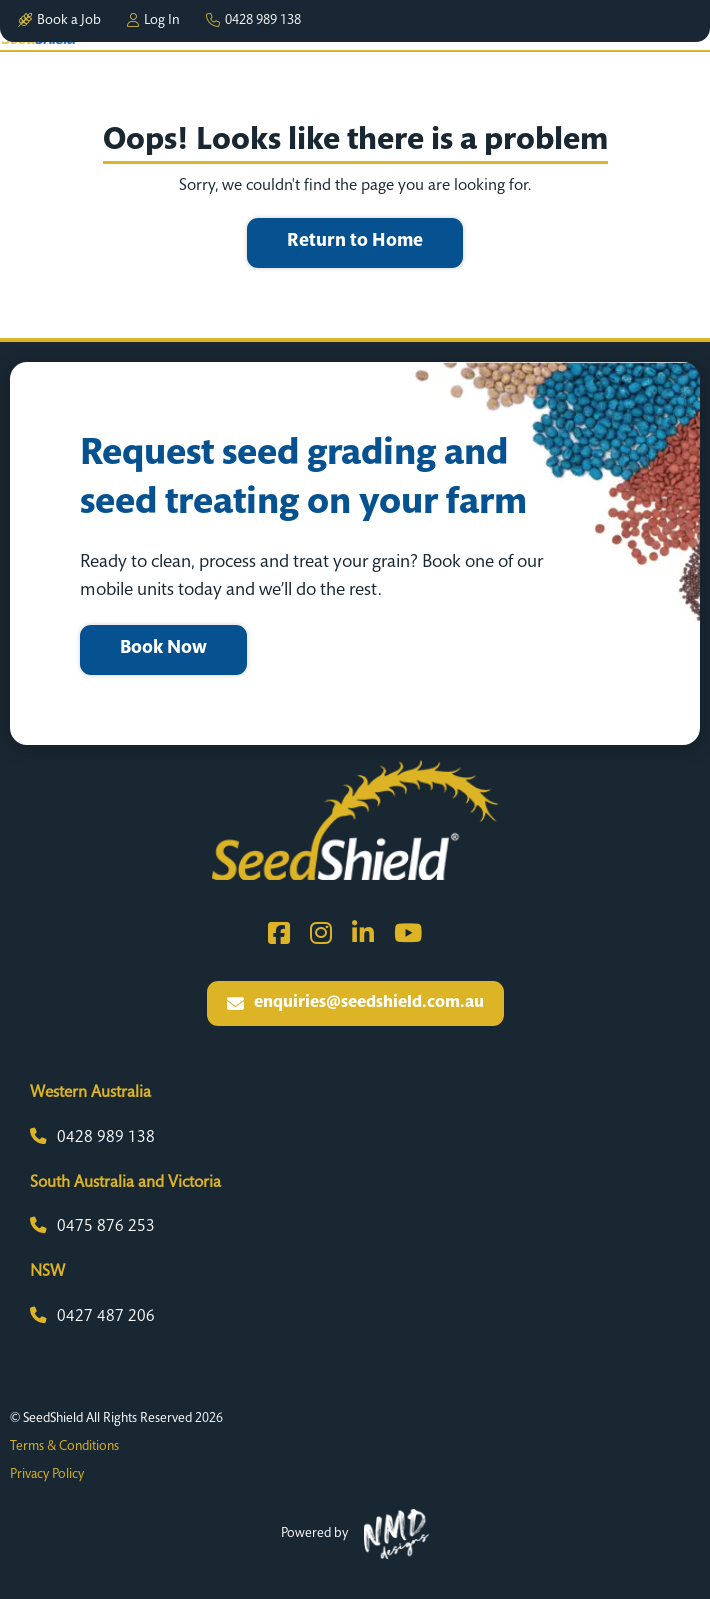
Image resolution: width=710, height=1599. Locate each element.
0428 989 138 (253, 20)
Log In (153, 20)
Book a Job (59, 20)
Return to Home (355, 242)
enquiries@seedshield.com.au (355, 1003)
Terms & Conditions (64, 1447)
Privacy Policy (47, 1475)
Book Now (163, 649)
